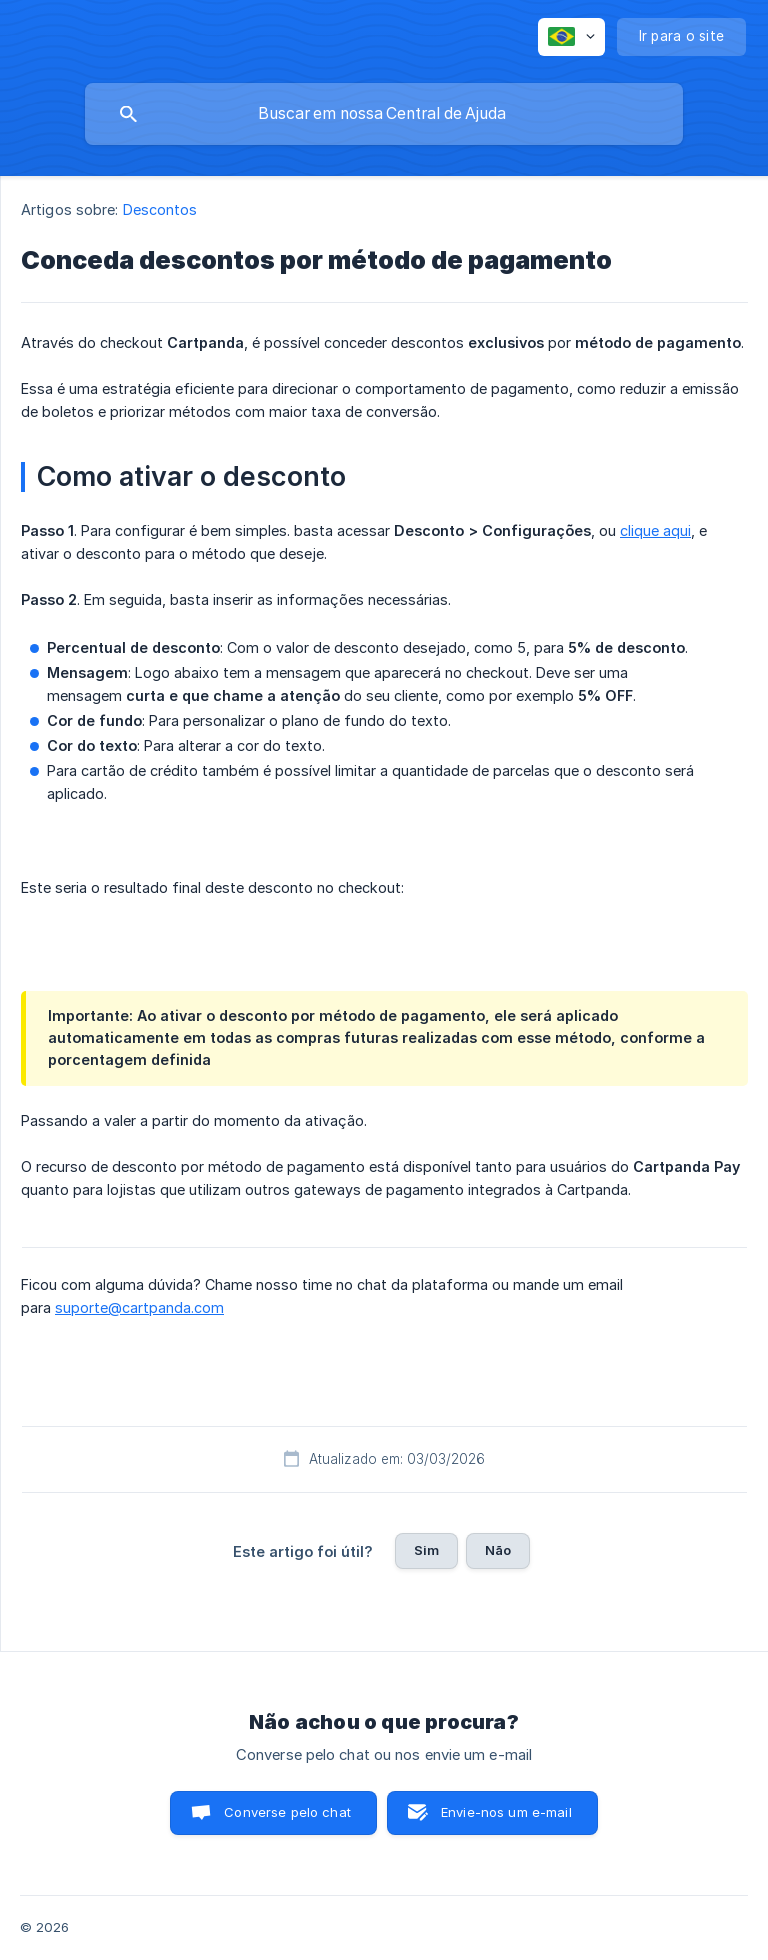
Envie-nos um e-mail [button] (506, 1812)
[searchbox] (384, 114)
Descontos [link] (160, 209)
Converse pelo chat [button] (287, 1812)
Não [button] (498, 1550)
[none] (571, 37)
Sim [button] (426, 1550)
